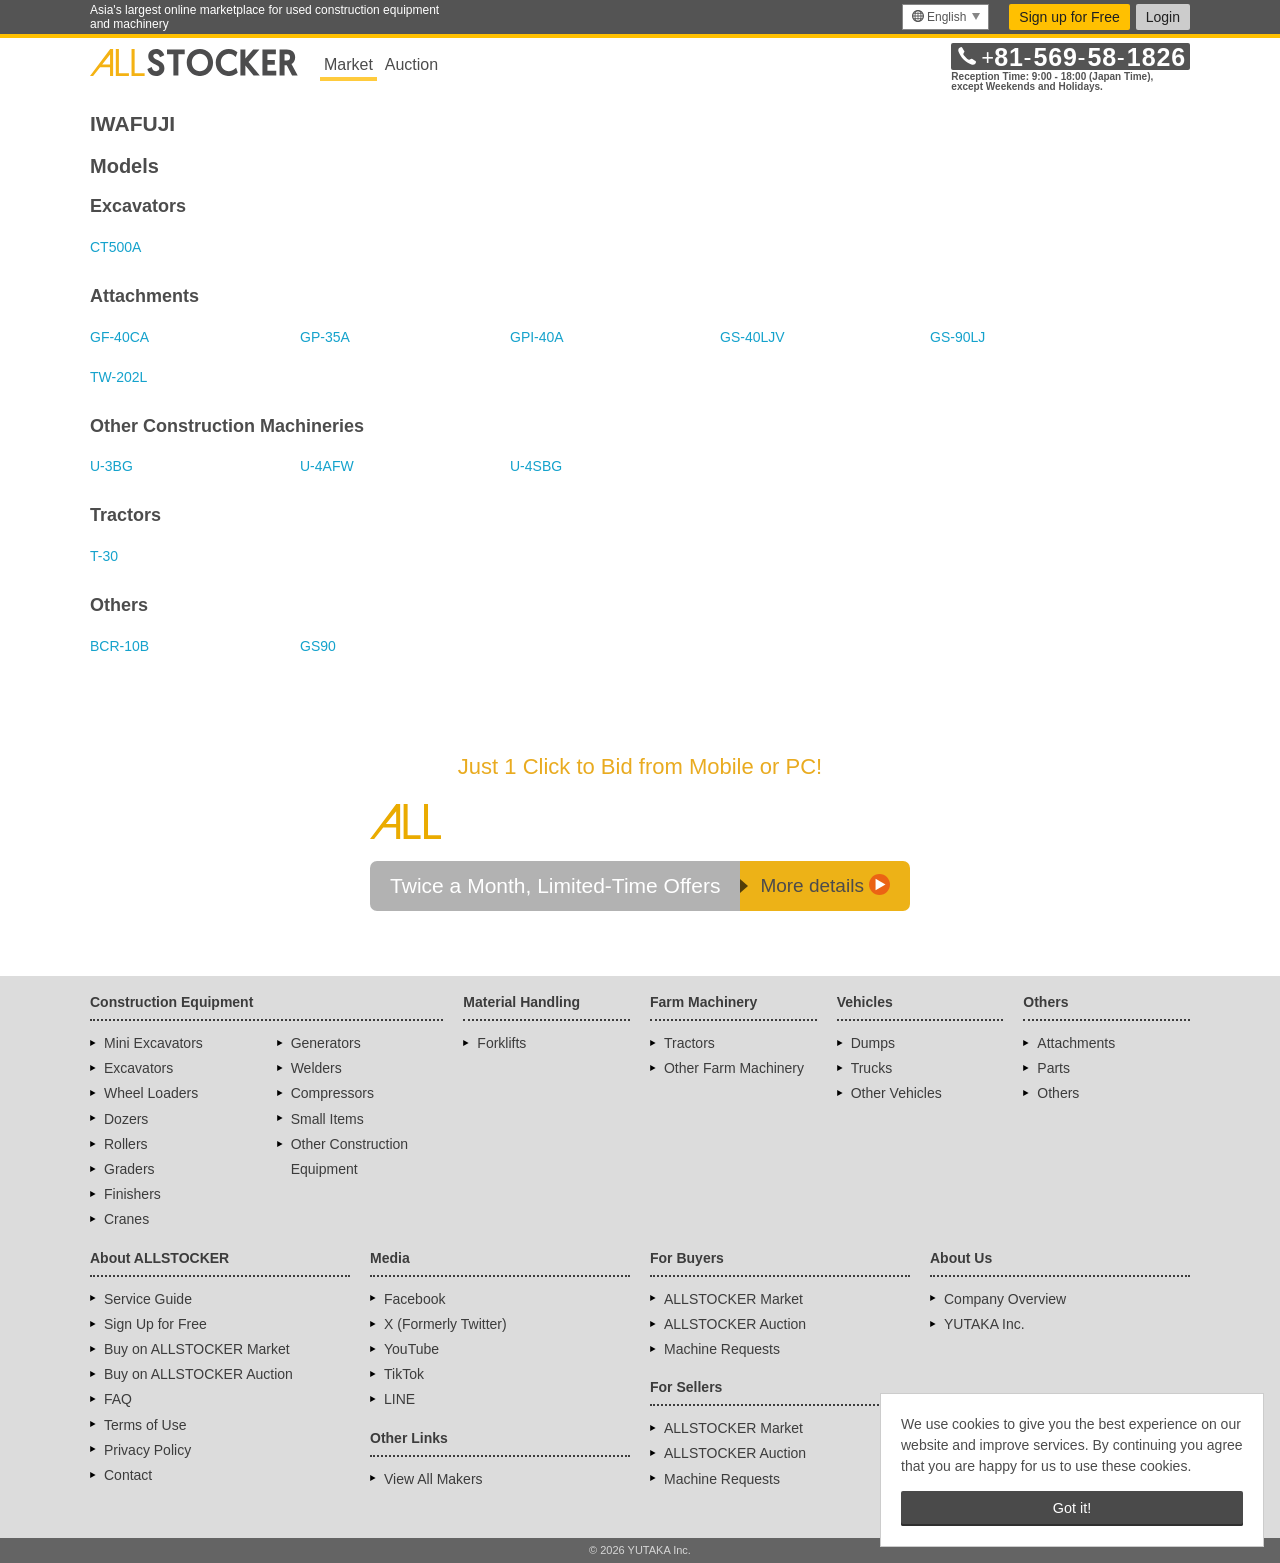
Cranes (126, 1219)
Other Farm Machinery (734, 1068)
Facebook (414, 1299)
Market (348, 64)
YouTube (411, 1349)
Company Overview (1005, 1299)
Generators (326, 1043)
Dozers (126, 1119)
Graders (129, 1169)
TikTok (404, 1374)
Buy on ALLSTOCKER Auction (198, 1374)
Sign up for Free (1069, 17)
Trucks (871, 1068)
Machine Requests (722, 1349)
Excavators (138, 1068)
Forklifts (501, 1043)
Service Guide (148, 1299)
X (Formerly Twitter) (445, 1324)
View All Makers (433, 1479)
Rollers (126, 1144)
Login (1163, 17)
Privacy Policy (147, 1450)
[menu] (945, 17)
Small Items (327, 1119)
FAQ (118, 1399)
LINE (399, 1399)
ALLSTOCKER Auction (735, 1324)
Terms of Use (145, 1425)
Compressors (332, 1093)
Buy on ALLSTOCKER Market (197, 1349)
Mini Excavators (153, 1043)
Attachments (1076, 1043)
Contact (128, 1475)
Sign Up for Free (155, 1324)
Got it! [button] (1072, 1508)
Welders (316, 1068)
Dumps (873, 1043)
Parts (1053, 1068)
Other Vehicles (896, 1093)
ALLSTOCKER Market (733, 1299)
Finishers (132, 1194)
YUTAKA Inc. (984, 1324)
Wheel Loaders (151, 1093)
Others (1058, 1093)
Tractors (689, 1043)
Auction (411, 64)
